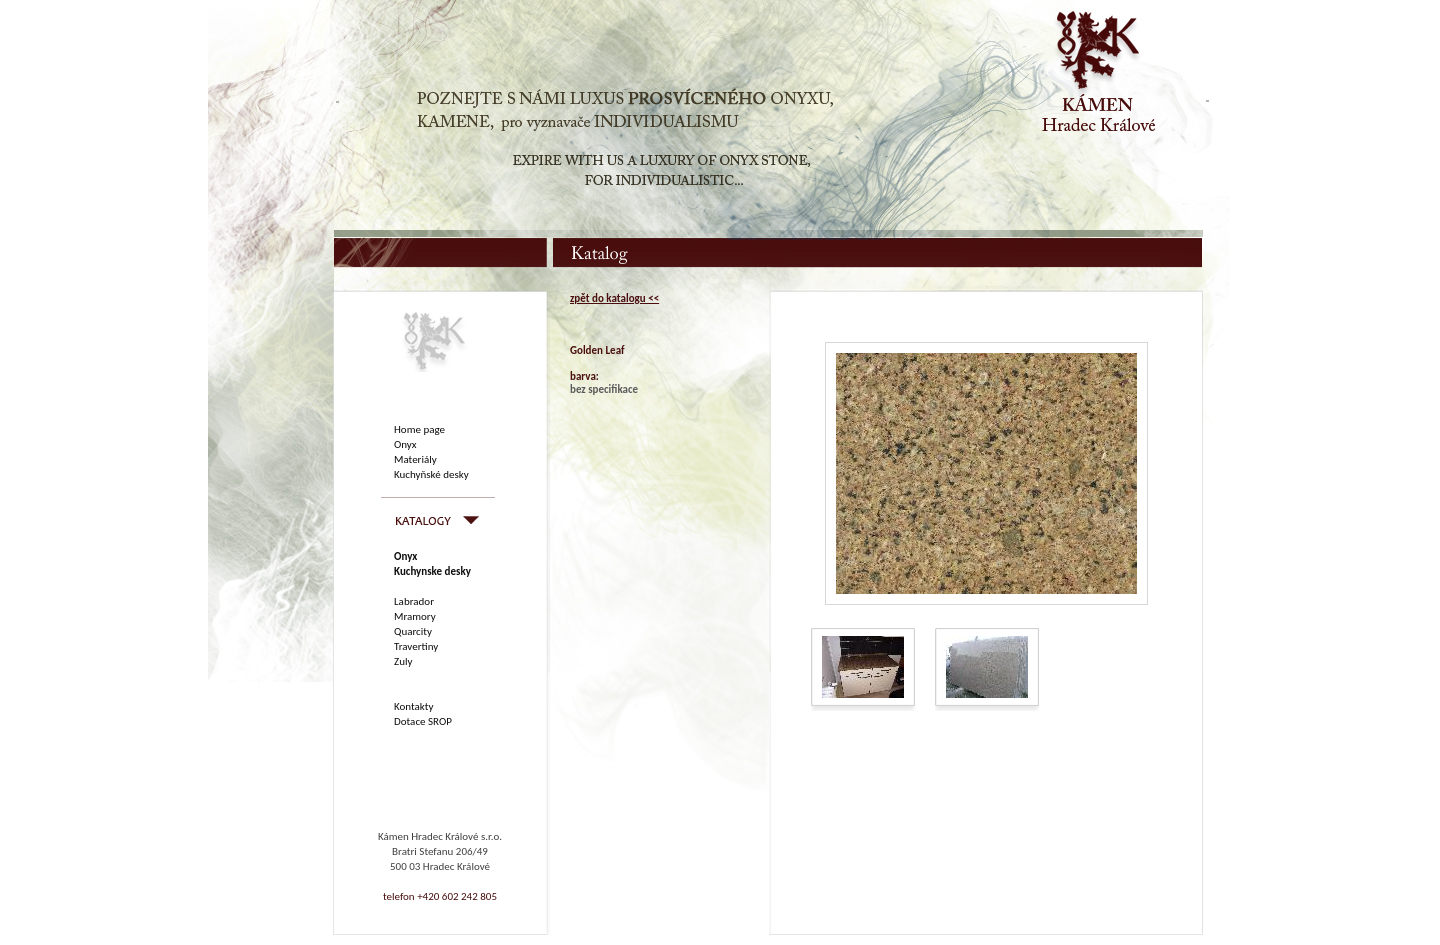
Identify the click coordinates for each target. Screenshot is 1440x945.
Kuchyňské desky (431, 474)
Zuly (403, 661)
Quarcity (413, 631)
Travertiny (416, 646)
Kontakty (413, 706)
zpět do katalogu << (614, 298)
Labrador (414, 601)
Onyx (405, 444)
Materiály (415, 459)
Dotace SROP (423, 721)
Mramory (415, 616)
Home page (419, 429)
